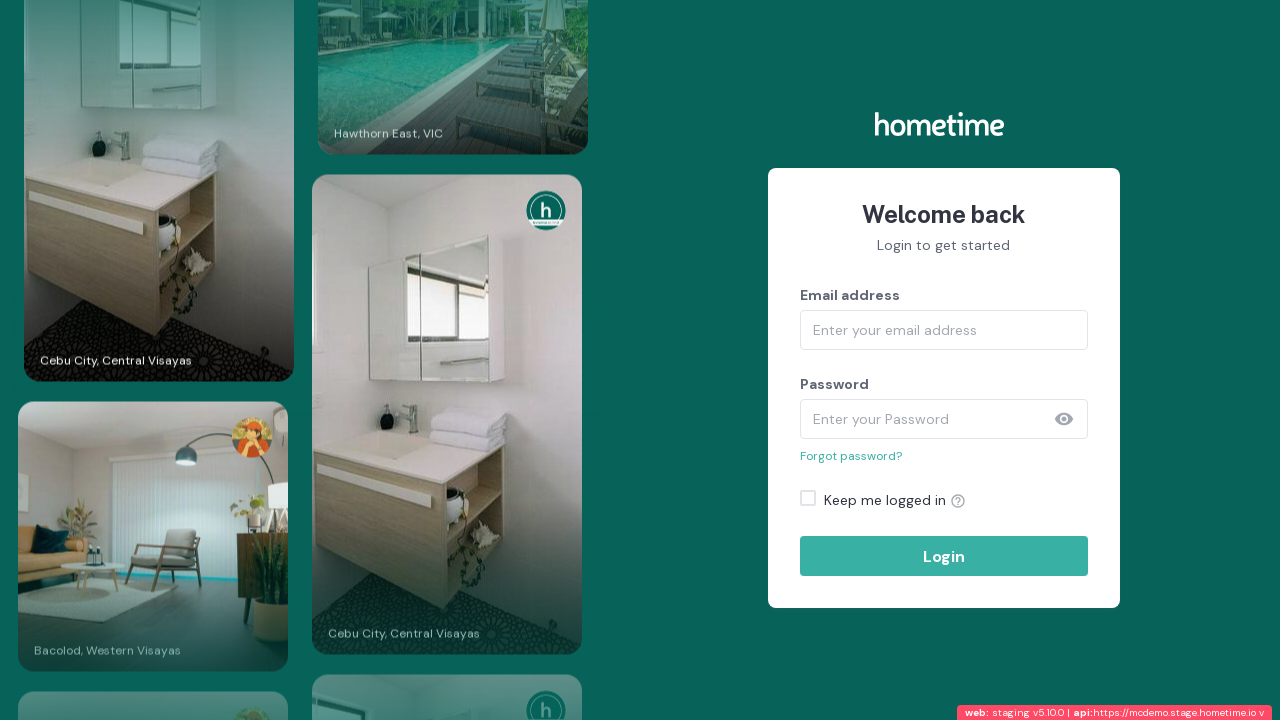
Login (944, 556)
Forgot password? (851, 456)
